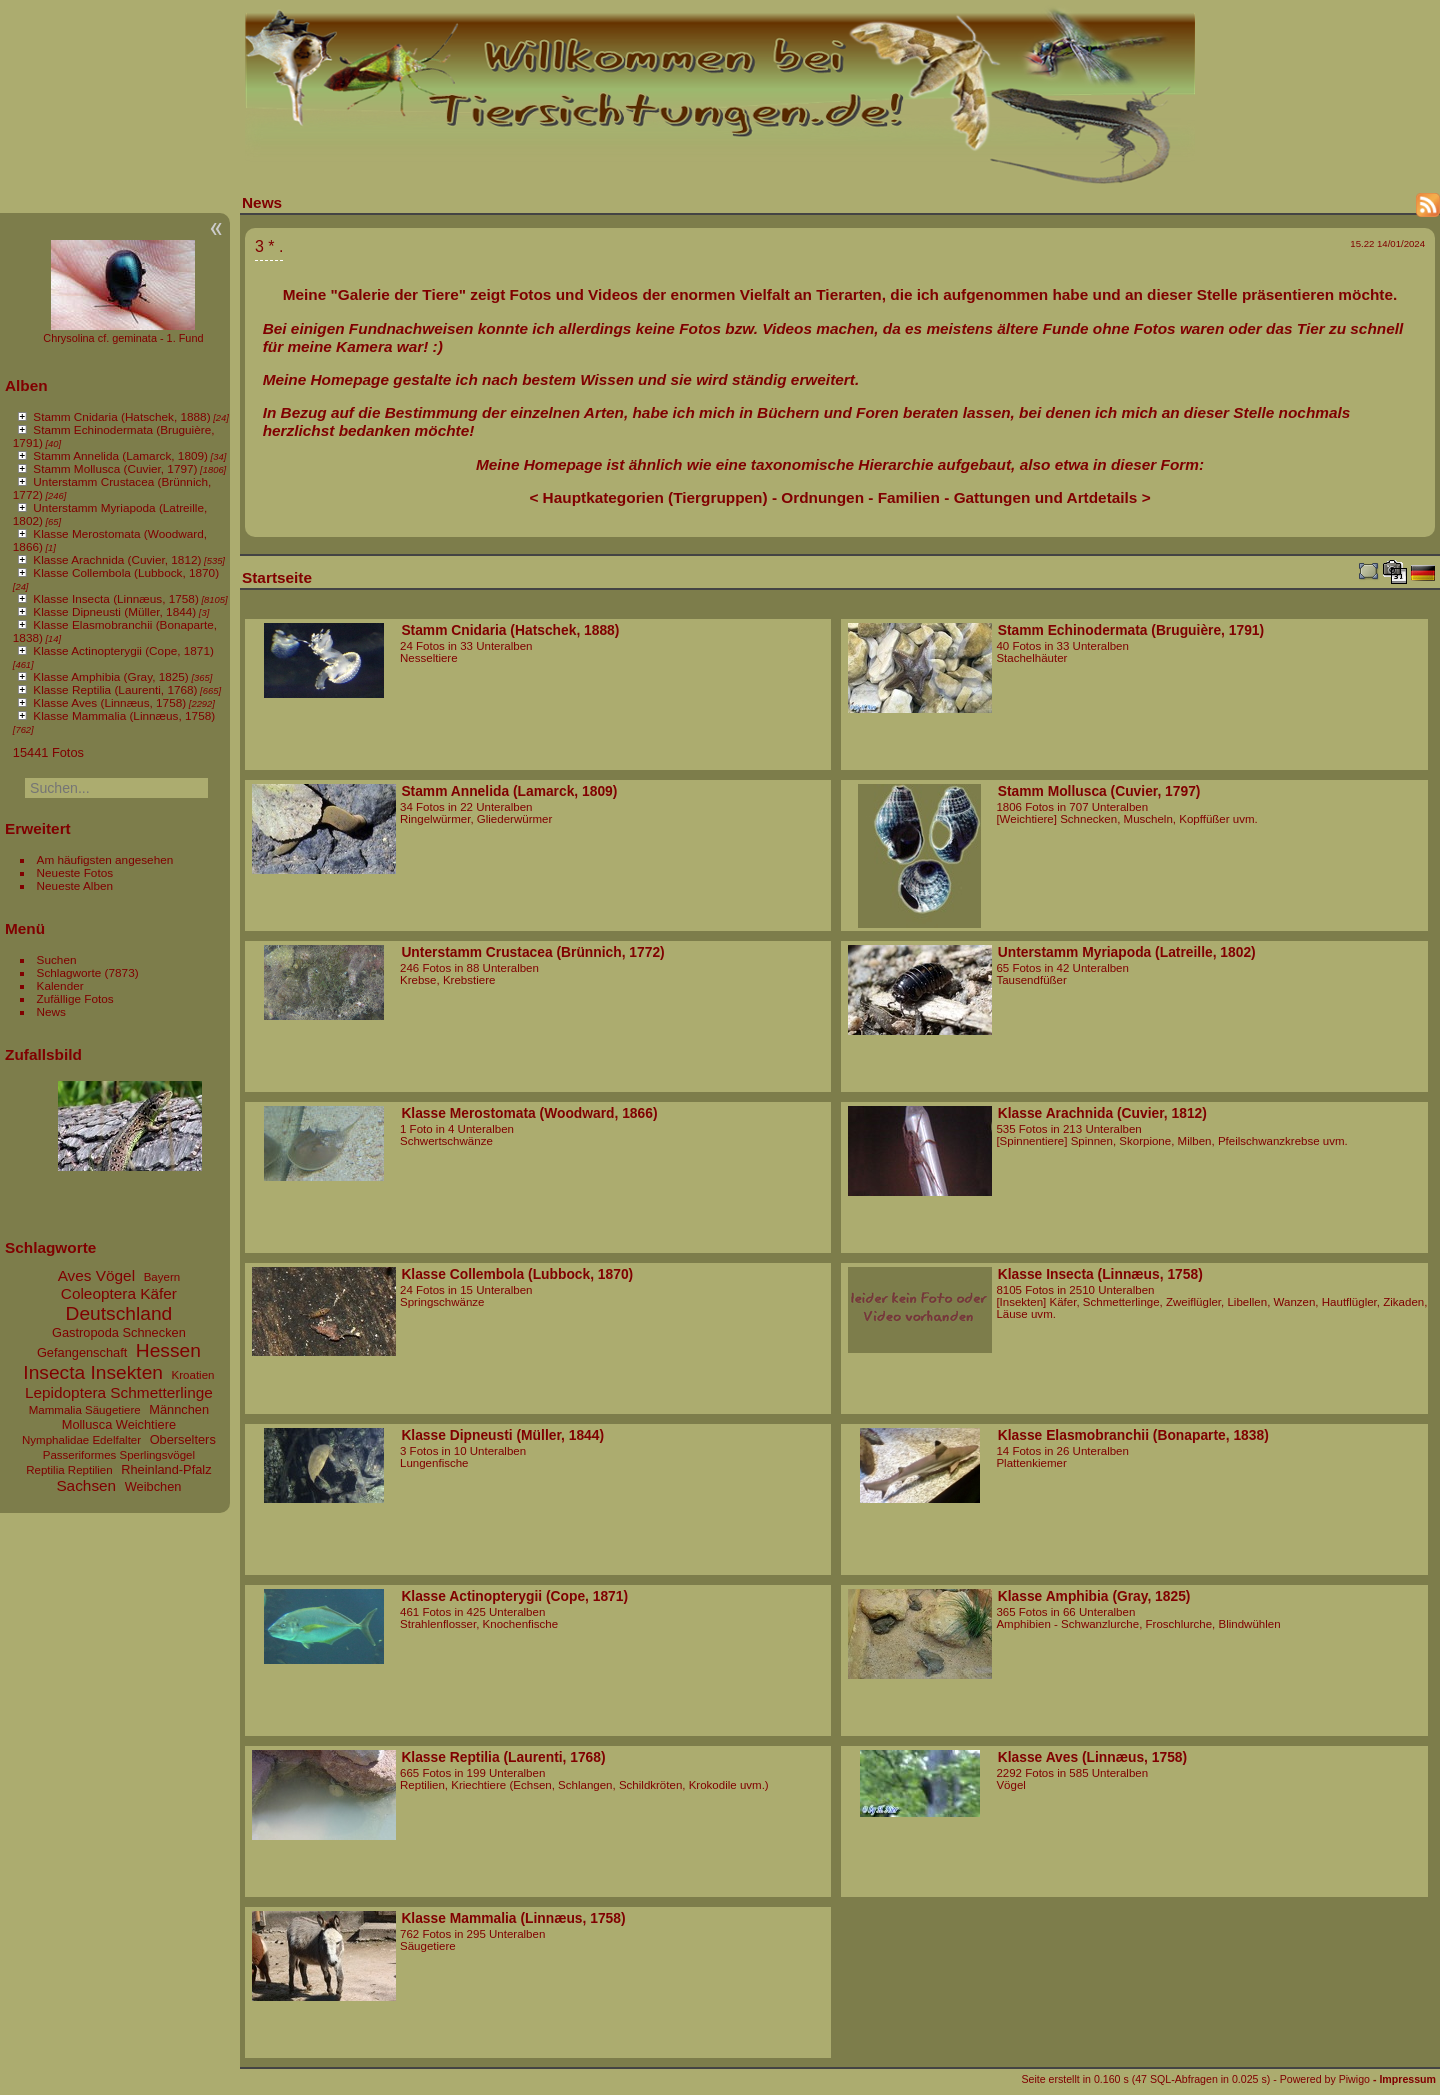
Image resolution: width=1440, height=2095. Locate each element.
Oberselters (183, 1439)
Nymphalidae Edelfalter (81, 1440)
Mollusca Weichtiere (119, 1424)
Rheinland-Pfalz (166, 1469)
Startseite (277, 577)
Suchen (57, 959)
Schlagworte (69, 972)
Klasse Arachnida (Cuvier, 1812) (117, 559)
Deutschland (119, 1313)
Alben (26, 385)
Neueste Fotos (75, 872)
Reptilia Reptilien (69, 1470)
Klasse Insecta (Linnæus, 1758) (115, 598)
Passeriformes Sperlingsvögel (119, 1455)
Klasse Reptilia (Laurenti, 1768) (115, 689)
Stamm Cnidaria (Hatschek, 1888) (121, 416)
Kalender (60, 985)
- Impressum (1404, 2079)
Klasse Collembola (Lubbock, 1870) (126, 572)
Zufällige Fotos (75, 998)
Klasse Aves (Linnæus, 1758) (109, 702)
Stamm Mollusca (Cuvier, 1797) (115, 468)
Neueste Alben (75, 885)
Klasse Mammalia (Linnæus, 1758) (124, 715)
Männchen (179, 1409)
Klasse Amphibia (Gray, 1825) (110, 676)
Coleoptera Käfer (119, 1293)
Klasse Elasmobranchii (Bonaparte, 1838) (1133, 1435)
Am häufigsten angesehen (105, 859)
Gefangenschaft (82, 1352)
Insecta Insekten (93, 1372)
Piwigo (1354, 2079)
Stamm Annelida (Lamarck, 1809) (120, 455)
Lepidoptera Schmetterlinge (119, 1392)
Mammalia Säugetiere (85, 1410)
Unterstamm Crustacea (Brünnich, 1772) (532, 952)
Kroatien (193, 1375)
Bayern (162, 1277)
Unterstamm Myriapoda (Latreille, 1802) (1127, 952)
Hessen (168, 1350)
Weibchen (153, 1486)
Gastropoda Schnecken (119, 1332)
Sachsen (86, 1485)
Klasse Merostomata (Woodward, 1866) (529, 1113)
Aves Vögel (96, 1275)
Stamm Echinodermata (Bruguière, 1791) (1131, 630)
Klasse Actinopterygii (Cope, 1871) (123, 650)
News (51, 1011)
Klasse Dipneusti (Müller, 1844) (114, 611)
